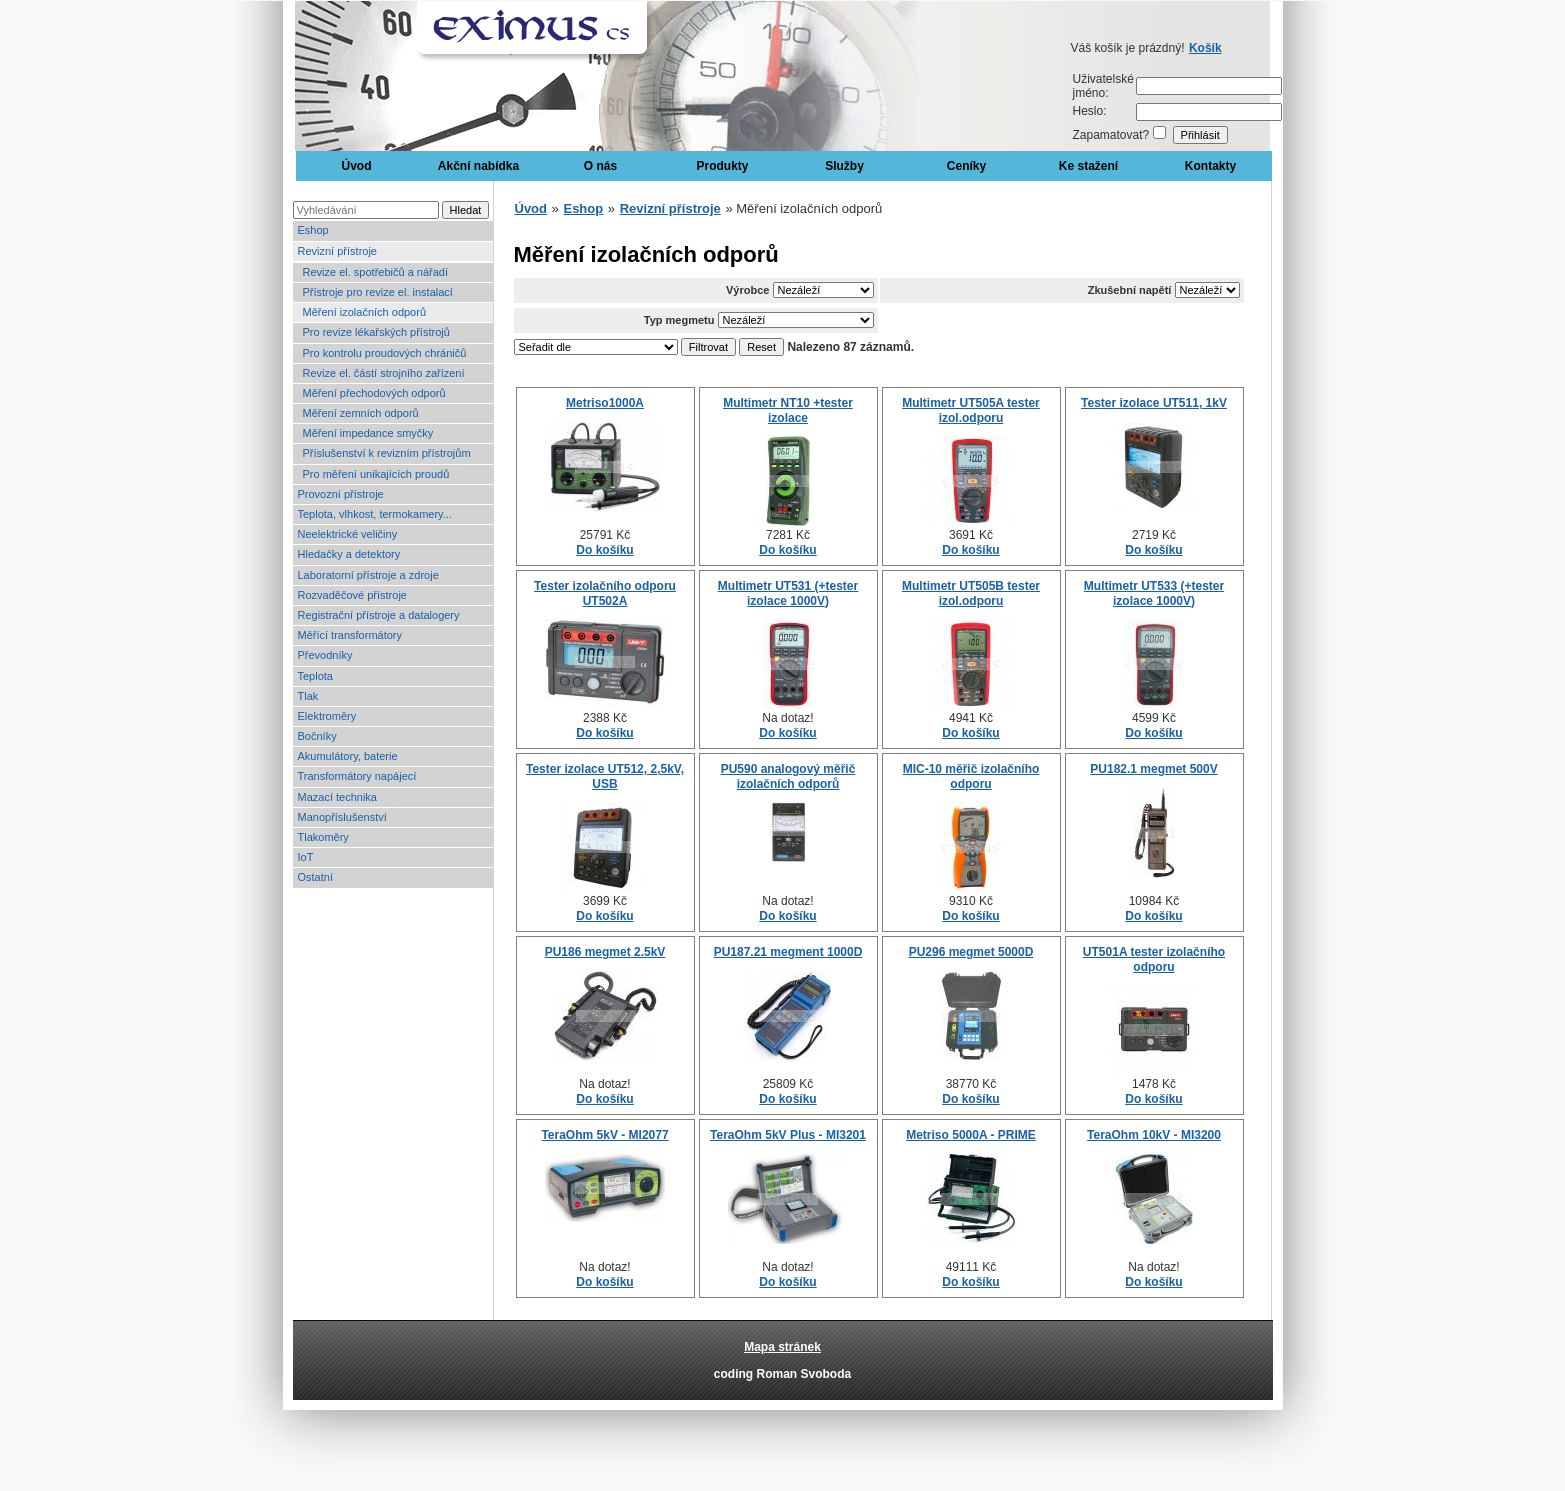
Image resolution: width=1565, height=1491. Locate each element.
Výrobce (747, 290)
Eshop (313, 230)
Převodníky (325, 655)
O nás (600, 166)
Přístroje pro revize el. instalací (378, 292)
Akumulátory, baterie (348, 756)
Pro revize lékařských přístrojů (376, 332)
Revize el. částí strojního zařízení (384, 373)
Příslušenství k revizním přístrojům (387, 453)
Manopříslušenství (342, 817)
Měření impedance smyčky (368, 433)
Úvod (357, 166)
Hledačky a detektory (349, 554)
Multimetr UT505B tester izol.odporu (971, 593)
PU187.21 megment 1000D (788, 952)
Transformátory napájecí (357, 776)
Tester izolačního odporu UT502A (605, 593)
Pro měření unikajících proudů (376, 474)
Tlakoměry (323, 837)
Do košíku (604, 550)
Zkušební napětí (1130, 290)
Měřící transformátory (350, 635)
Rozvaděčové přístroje (352, 595)
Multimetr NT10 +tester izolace (788, 410)
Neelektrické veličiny (348, 534)
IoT (306, 857)
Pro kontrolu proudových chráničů (385, 353)
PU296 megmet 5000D (971, 952)
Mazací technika (337, 797)
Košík (1205, 48)
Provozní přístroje (341, 494)
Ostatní (315, 877)
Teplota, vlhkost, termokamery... (375, 514)
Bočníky (317, 736)
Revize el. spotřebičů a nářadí (376, 272)
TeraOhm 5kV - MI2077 (604, 1135)
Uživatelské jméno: (1103, 86)
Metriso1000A (605, 403)
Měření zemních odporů (361, 413)
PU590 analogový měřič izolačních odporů (788, 776)
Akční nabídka (478, 166)
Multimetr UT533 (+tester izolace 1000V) (1154, 593)
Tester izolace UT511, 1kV (1154, 403)
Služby (844, 166)
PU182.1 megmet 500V (1153, 769)
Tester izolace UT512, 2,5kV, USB (605, 776)
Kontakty (1210, 166)
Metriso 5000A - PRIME (971, 1135)
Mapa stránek (782, 1347)
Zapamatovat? (1111, 135)
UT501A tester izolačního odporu (1154, 959)
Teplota (315, 676)
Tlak (308, 696)
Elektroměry (327, 716)
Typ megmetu (679, 320)
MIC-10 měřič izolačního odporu (971, 776)
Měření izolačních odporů (365, 312)
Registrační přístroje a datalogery (379, 615)
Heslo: (1090, 111)
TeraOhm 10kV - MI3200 (1154, 1135)
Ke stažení (1088, 166)
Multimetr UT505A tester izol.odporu (971, 410)
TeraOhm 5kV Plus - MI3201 (788, 1135)
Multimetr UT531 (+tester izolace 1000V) (788, 593)
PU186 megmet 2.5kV (605, 952)
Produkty (722, 166)
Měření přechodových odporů (374, 393)
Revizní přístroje (337, 251)
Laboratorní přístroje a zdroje (368, 575)
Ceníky (966, 166)
